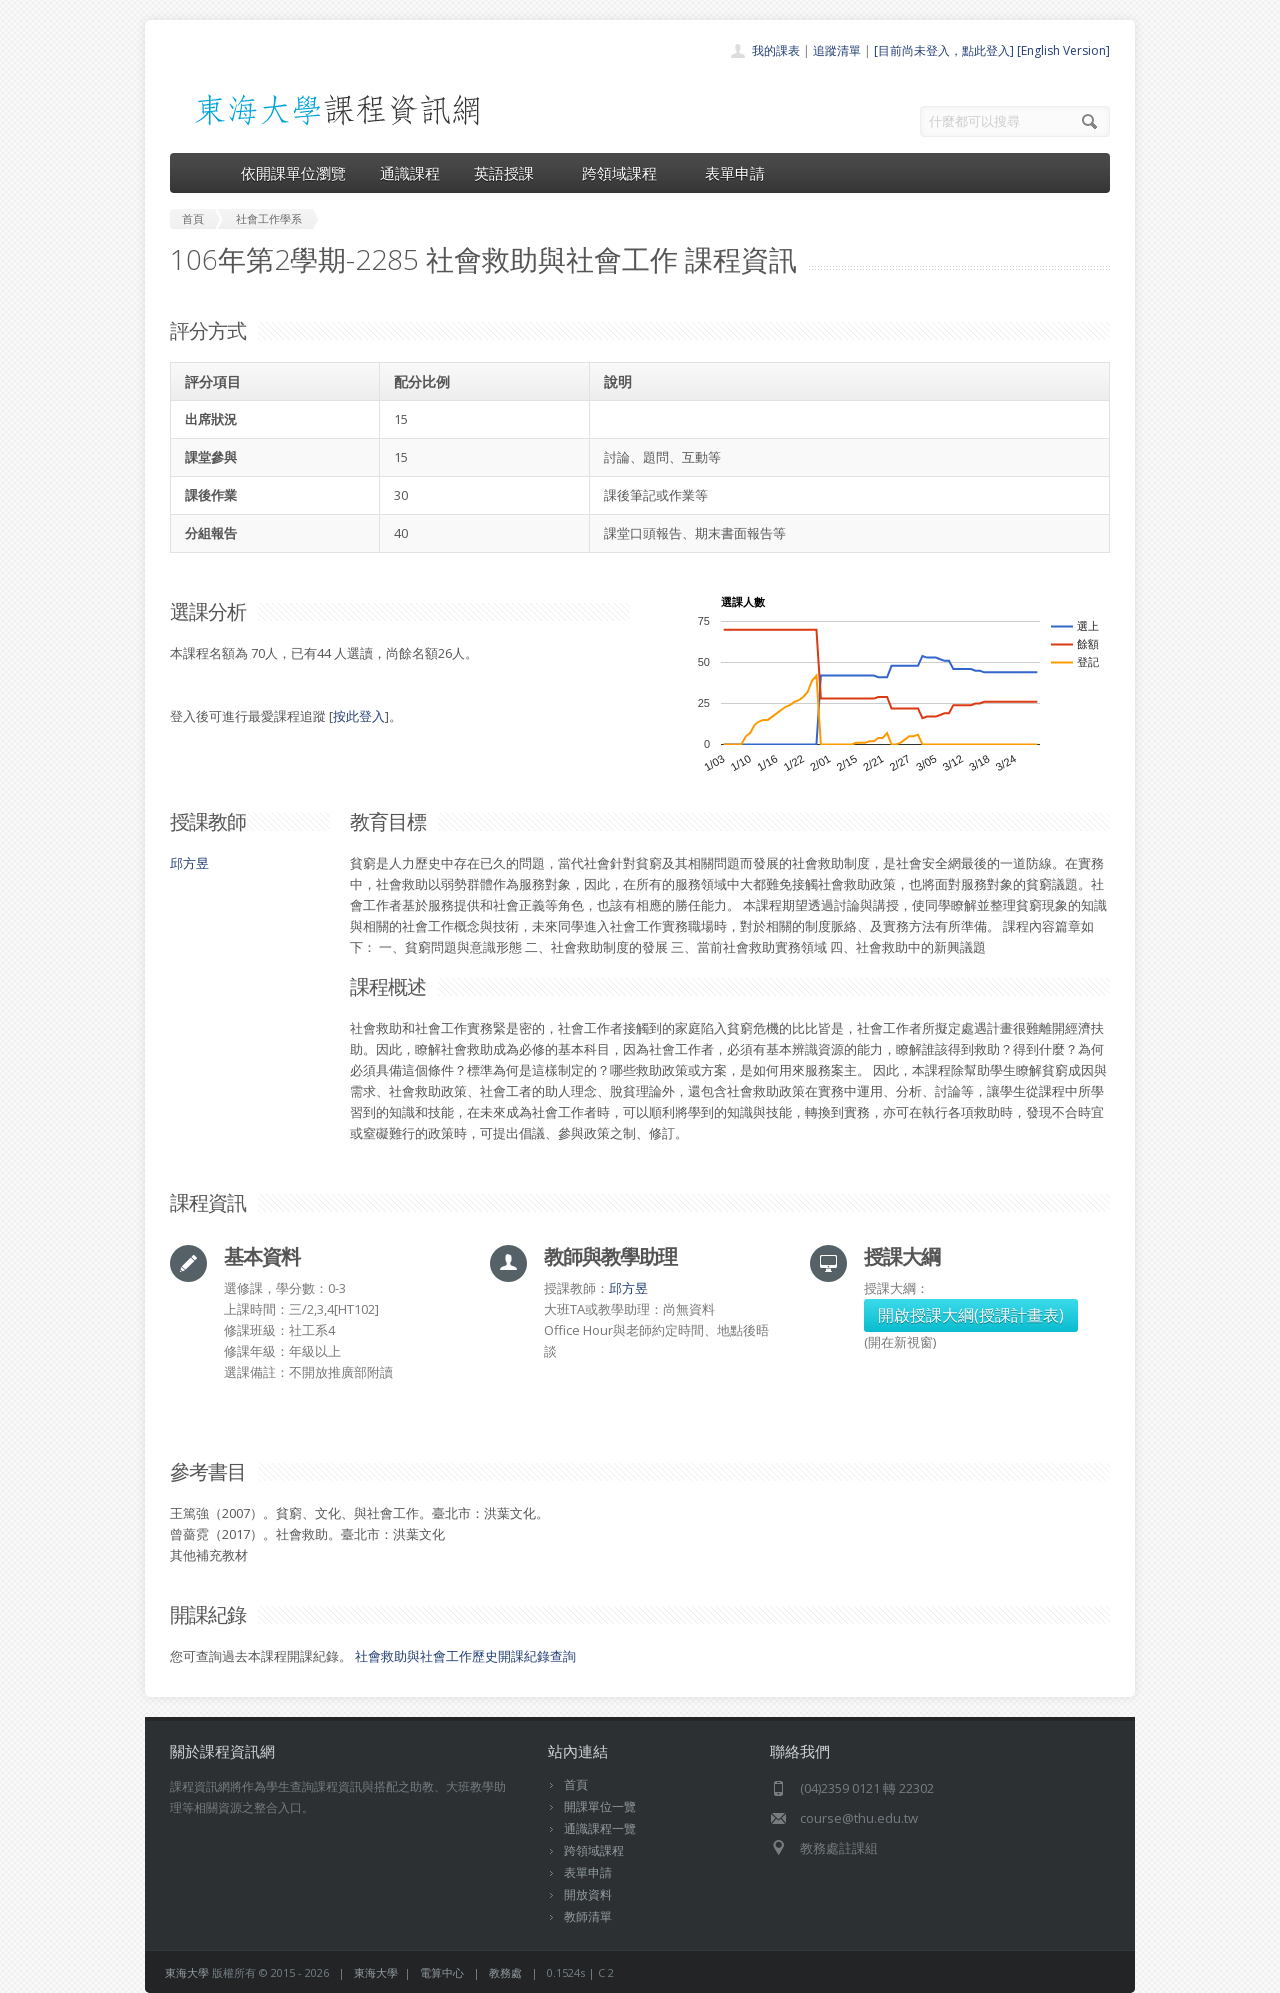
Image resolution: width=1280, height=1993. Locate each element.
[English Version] (1063, 50)
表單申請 (735, 173)
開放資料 (588, 1894)
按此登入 (359, 716)
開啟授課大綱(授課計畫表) (971, 1315)
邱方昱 (189, 863)
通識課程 (410, 173)
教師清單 (588, 1916)
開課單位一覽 (600, 1806)
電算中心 (442, 1972)
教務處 (505, 1972)
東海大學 (187, 1972)
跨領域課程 (626, 173)
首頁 (576, 1784)
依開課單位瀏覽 (293, 173)
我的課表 (776, 50)
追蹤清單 (837, 50)
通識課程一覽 (600, 1828)
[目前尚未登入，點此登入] (944, 50)
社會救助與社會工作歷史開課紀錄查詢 (465, 1656)
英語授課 (511, 173)
